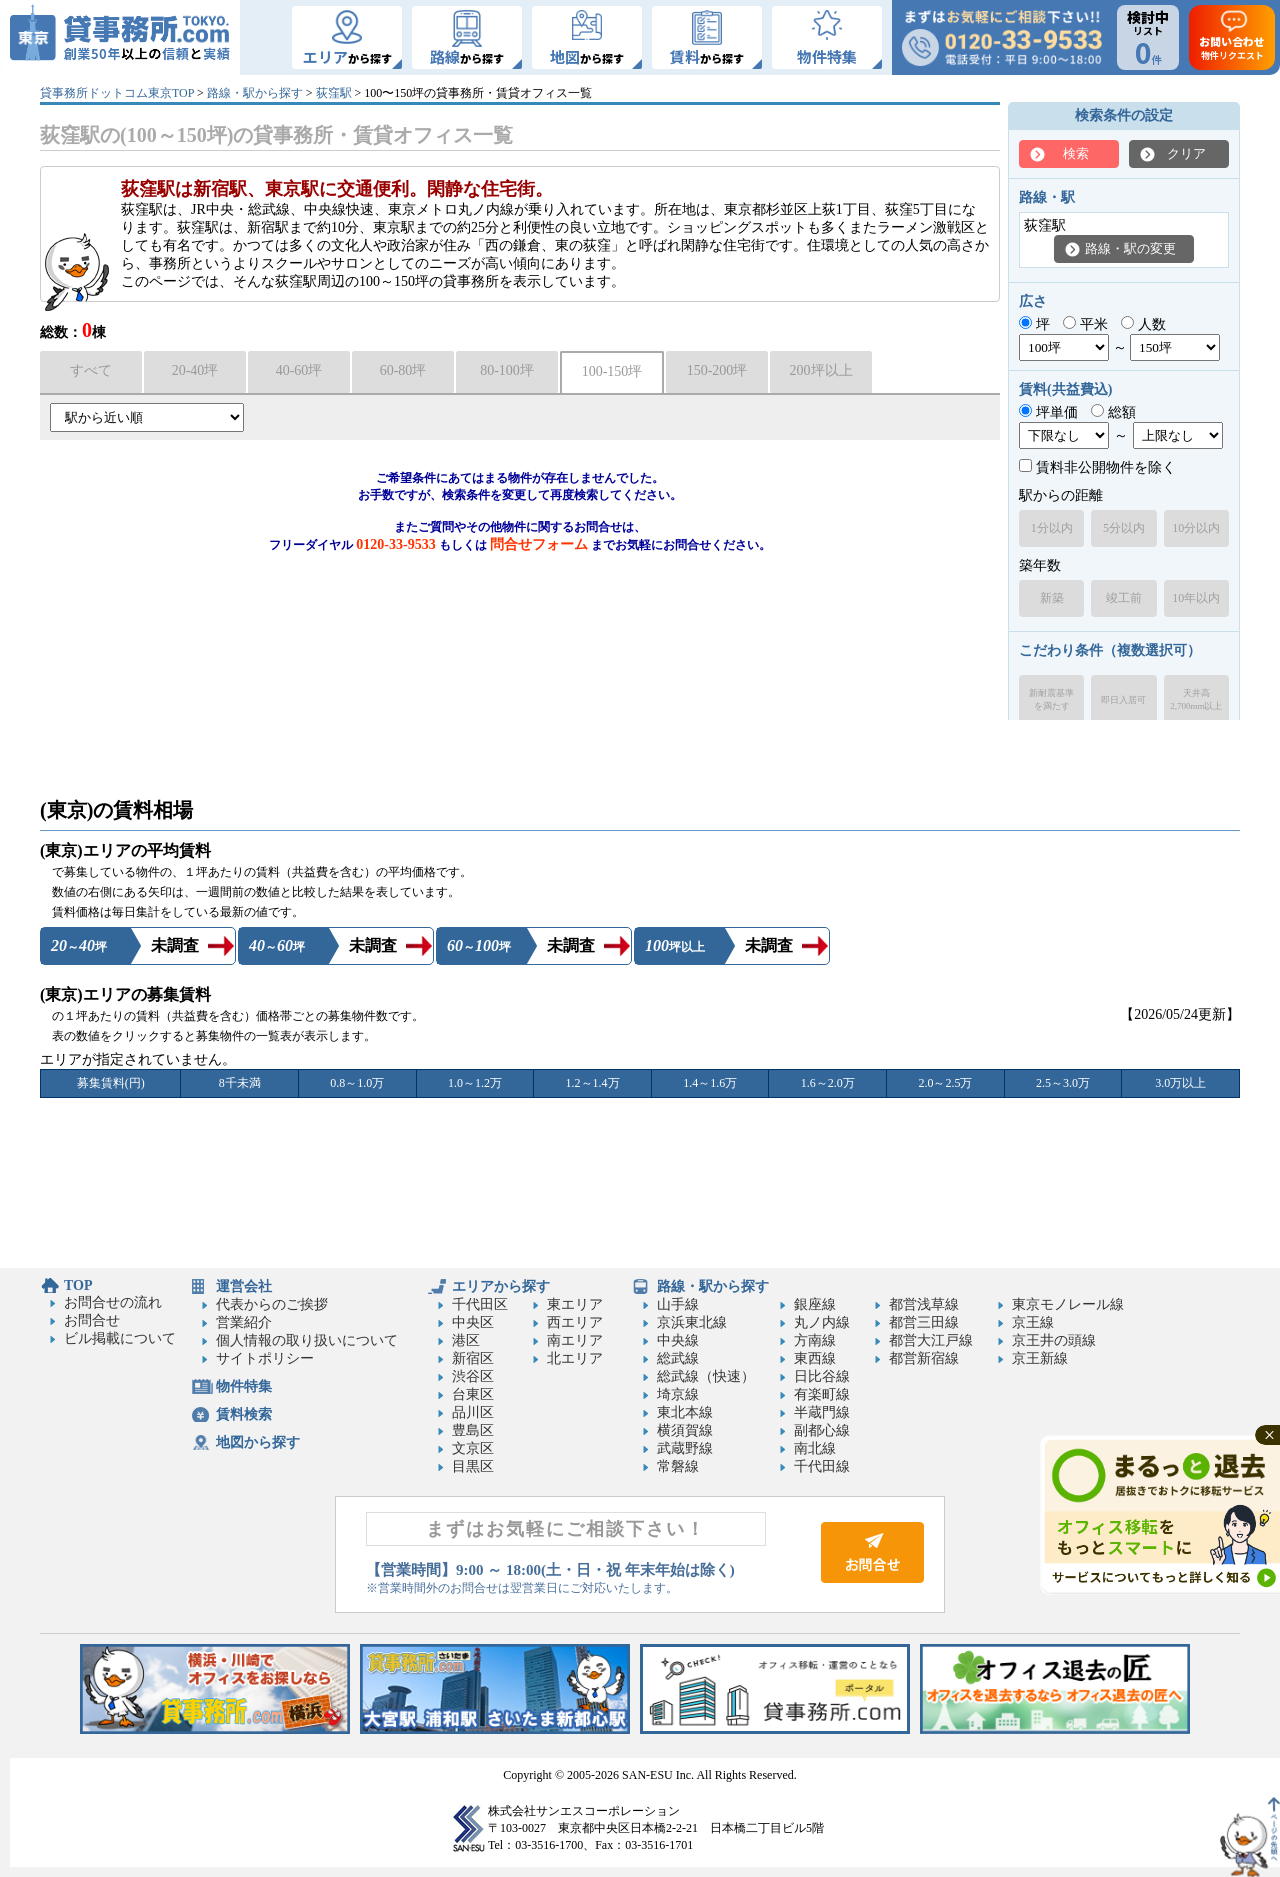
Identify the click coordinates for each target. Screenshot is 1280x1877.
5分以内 (1124, 528)
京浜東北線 (692, 1322)
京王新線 (1040, 1358)
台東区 (473, 1394)
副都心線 (822, 1430)
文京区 (473, 1448)
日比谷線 (822, 1376)
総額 (1113, 412)
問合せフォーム (539, 544)
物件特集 (244, 1386)
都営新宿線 (924, 1358)
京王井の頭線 (1054, 1340)
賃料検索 (244, 1414)
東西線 (815, 1358)
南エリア (575, 1340)
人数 (1143, 324)
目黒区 (473, 1466)
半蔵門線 (822, 1412)
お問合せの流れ (113, 1302)
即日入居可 (1123, 700)
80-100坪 (507, 370)
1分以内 (1052, 528)
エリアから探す (501, 1286)
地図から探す (258, 1442)
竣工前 (1124, 598)
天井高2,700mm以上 (1196, 699)
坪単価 (1048, 412)
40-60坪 (299, 370)
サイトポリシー (265, 1358)
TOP (78, 1285)
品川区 (473, 1412)
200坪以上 (821, 370)
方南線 (815, 1340)
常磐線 (678, 1466)
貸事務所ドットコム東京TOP (117, 93)
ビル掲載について (120, 1338)
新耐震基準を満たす (1051, 699)
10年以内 (1196, 598)
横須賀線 (685, 1430)
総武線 (678, 1358)
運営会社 (244, 1286)
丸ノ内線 (822, 1322)
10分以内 (1196, 528)
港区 (466, 1340)
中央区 (473, 1322)
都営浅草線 (924, 1304)
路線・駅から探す (255, 93)
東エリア (575, 1304)
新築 (1052, 598)
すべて (91, 370)
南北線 (815, 1448)
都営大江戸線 (931, 1340)
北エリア (575, 1358)
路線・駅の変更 (1130, 248)
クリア (1186, 153)
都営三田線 (924, 1322)
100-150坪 (612, 371)
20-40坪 (195, 370)
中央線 (678, 1340)
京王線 (1033, 1322)
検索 (1076, 153)
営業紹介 (244, 1322)
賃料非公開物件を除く (1097, 467)
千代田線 (822, 1466)
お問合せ (92, 1320)
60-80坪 (403, 370)
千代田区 (480, 1304)
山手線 (678, 1304)
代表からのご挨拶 (272, 1304)
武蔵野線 (685, 1448)
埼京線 (678, 1394)
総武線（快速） (706, 1376)
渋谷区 (473, 1376)
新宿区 (473, 1358)
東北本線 (685, 1412)
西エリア (575, 1322)
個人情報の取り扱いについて (307, 1340)
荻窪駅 (334, 93)
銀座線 (815, 1304)
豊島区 (473, 1430)
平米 (1085, 324)
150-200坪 (717, 370)
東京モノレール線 (1068, 1304)
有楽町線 (822, 1394)
